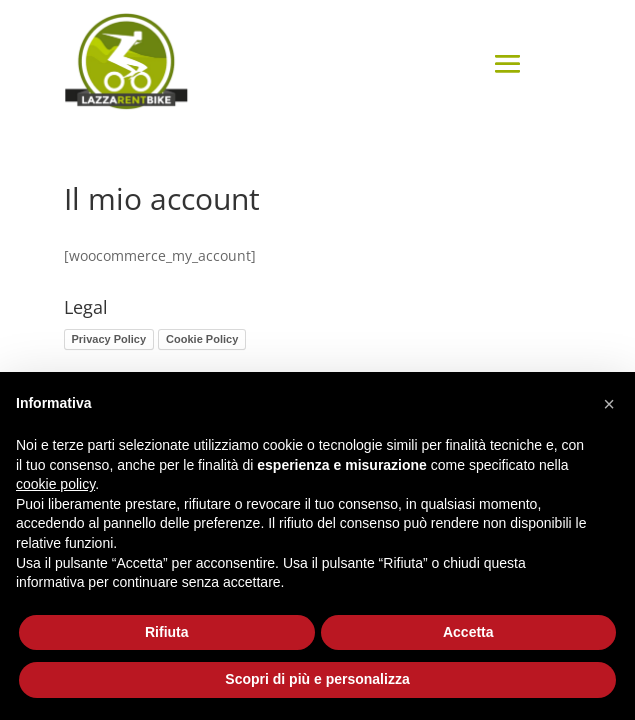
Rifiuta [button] (167, 632)
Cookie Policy (202, 339)
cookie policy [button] (55, 484)
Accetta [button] (468, 632)
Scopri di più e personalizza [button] (317, 679)
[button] (609, 404)
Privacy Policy (109, 339)
